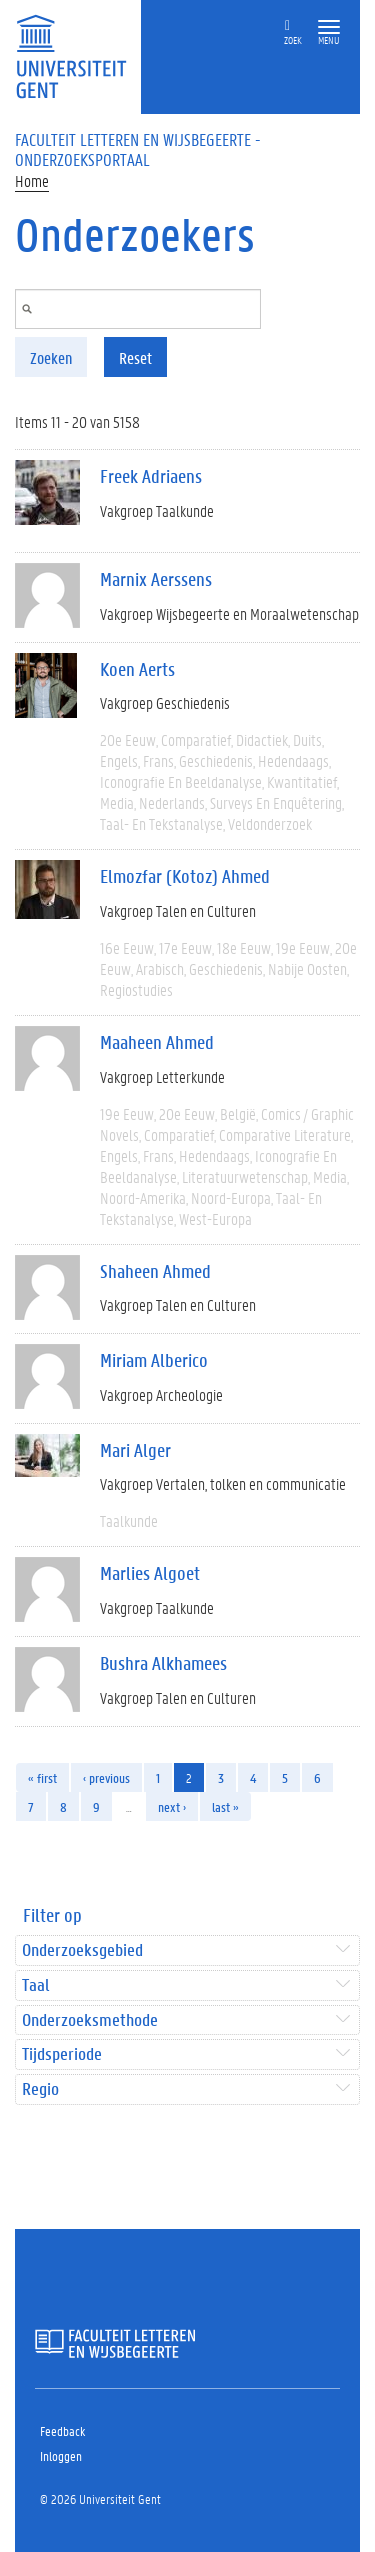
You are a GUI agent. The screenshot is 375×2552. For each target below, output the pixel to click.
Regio (40, 2089)
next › (172, 1806)
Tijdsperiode (62, 2054)
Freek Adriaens (151, 476)
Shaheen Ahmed (155, 1271)
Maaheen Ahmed (157, 1042)
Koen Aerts (137, 669)
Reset (135, 357)
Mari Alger (135, 1450)
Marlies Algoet (150, 1573)
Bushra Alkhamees (163, 1663)
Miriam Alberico (154, 1360)
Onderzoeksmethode (90, 2020)
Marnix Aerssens (156, 579)
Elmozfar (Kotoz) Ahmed (185, 876)
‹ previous (106, 1777)
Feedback (62, 2430)
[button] (329, 27)
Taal (35, 1985)
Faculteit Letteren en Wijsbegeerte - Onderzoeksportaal (138, 149)
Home (32, 180)
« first (42, 1777)
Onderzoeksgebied (82, 1950)
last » (225, 1806)
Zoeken (51, 357)
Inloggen (61, 2455)
